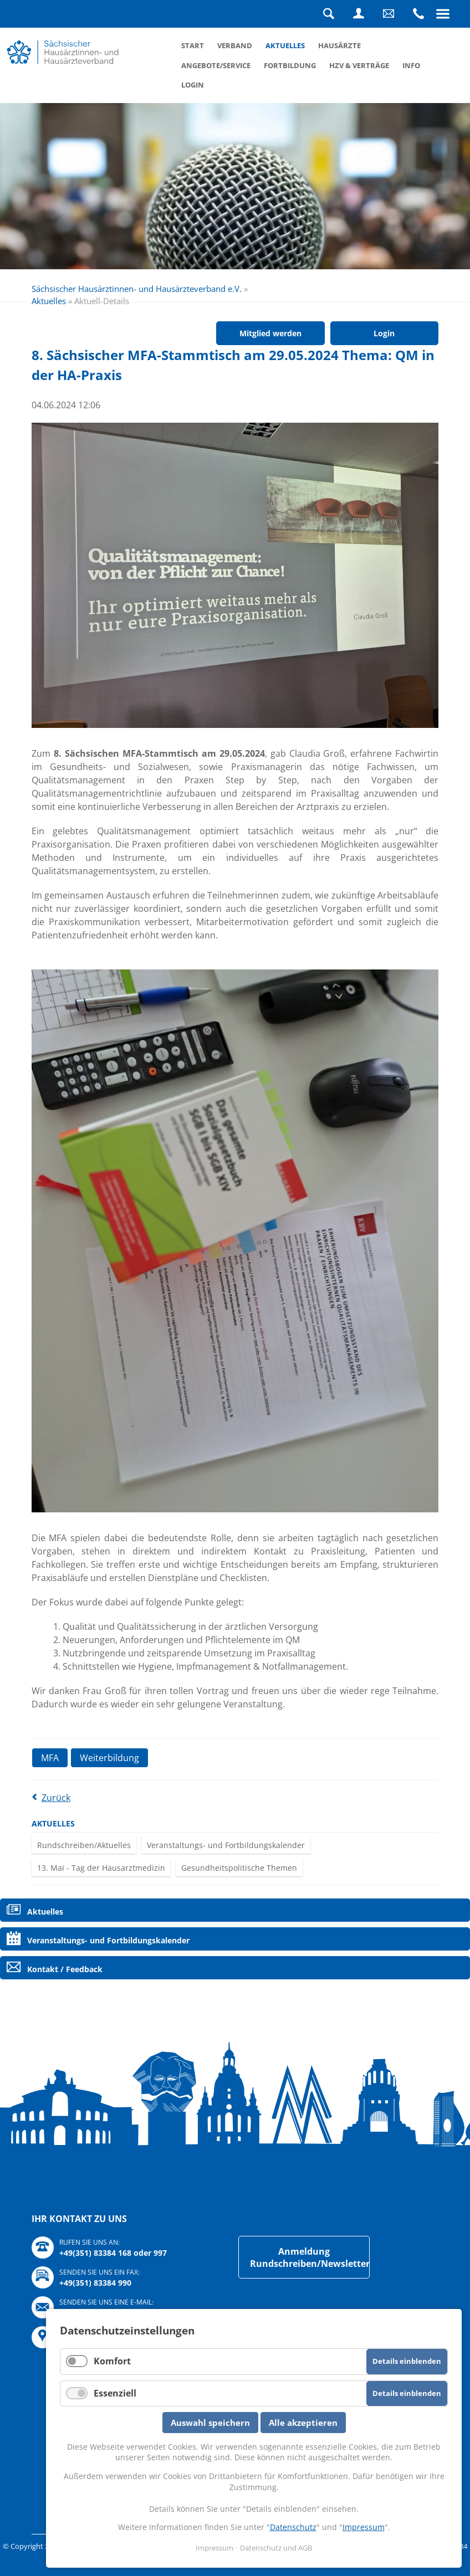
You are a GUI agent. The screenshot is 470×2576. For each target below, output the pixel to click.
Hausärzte (339, 45)
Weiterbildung (109, 1758)
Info (411, 65)
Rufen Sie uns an (418, 14)
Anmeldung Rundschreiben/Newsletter (310, 2257)
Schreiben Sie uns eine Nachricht (388, 14)
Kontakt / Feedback (65, 1969)
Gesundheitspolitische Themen (239, 1867)
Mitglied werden (270, 333)
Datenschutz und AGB (276, 2548)
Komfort (112, 2361)
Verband (234, 45)
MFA (50, 1758)
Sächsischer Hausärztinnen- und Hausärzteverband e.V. (137, 288)
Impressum (364, 2527)
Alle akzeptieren (303, 2422)
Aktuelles (285, 45)
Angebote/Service (216, 65)
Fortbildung (290, 65)
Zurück (56, 1798)
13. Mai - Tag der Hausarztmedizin (101, 1867)
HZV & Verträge (359, 65)
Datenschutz (293, 2527)
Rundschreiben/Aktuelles (84, 1845)
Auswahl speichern (210, 2422)
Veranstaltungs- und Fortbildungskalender (226, 1845)
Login (358, 14)
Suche (329, 14)
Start (192, 45)
